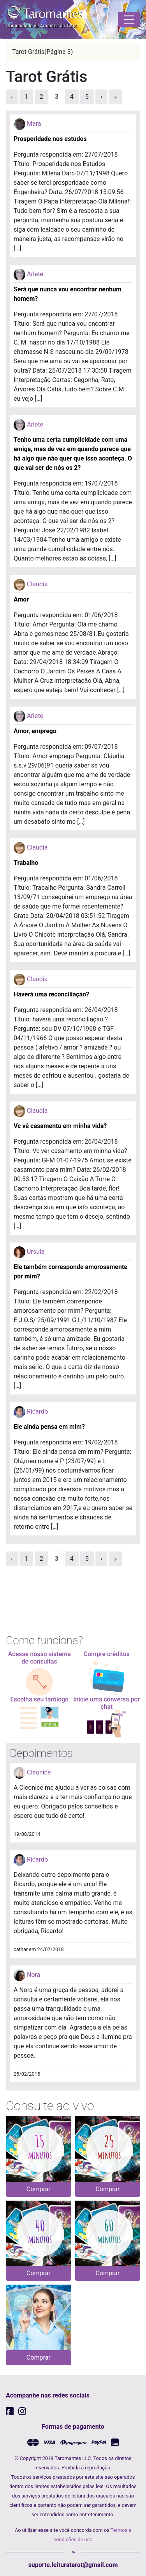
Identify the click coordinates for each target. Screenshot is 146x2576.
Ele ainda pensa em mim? (49, 1426)
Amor (21, 599)
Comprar (38, 2189)
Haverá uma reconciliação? (51, 994)
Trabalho (26, 862)
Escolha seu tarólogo (39, 1699)
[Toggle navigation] (129, 19)
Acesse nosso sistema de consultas (39, 1657)
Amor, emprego (35, 731)
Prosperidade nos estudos (50, 139)
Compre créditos (107, 1654)
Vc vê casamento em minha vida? (60, 1126)
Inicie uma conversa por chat (106, 1703)
